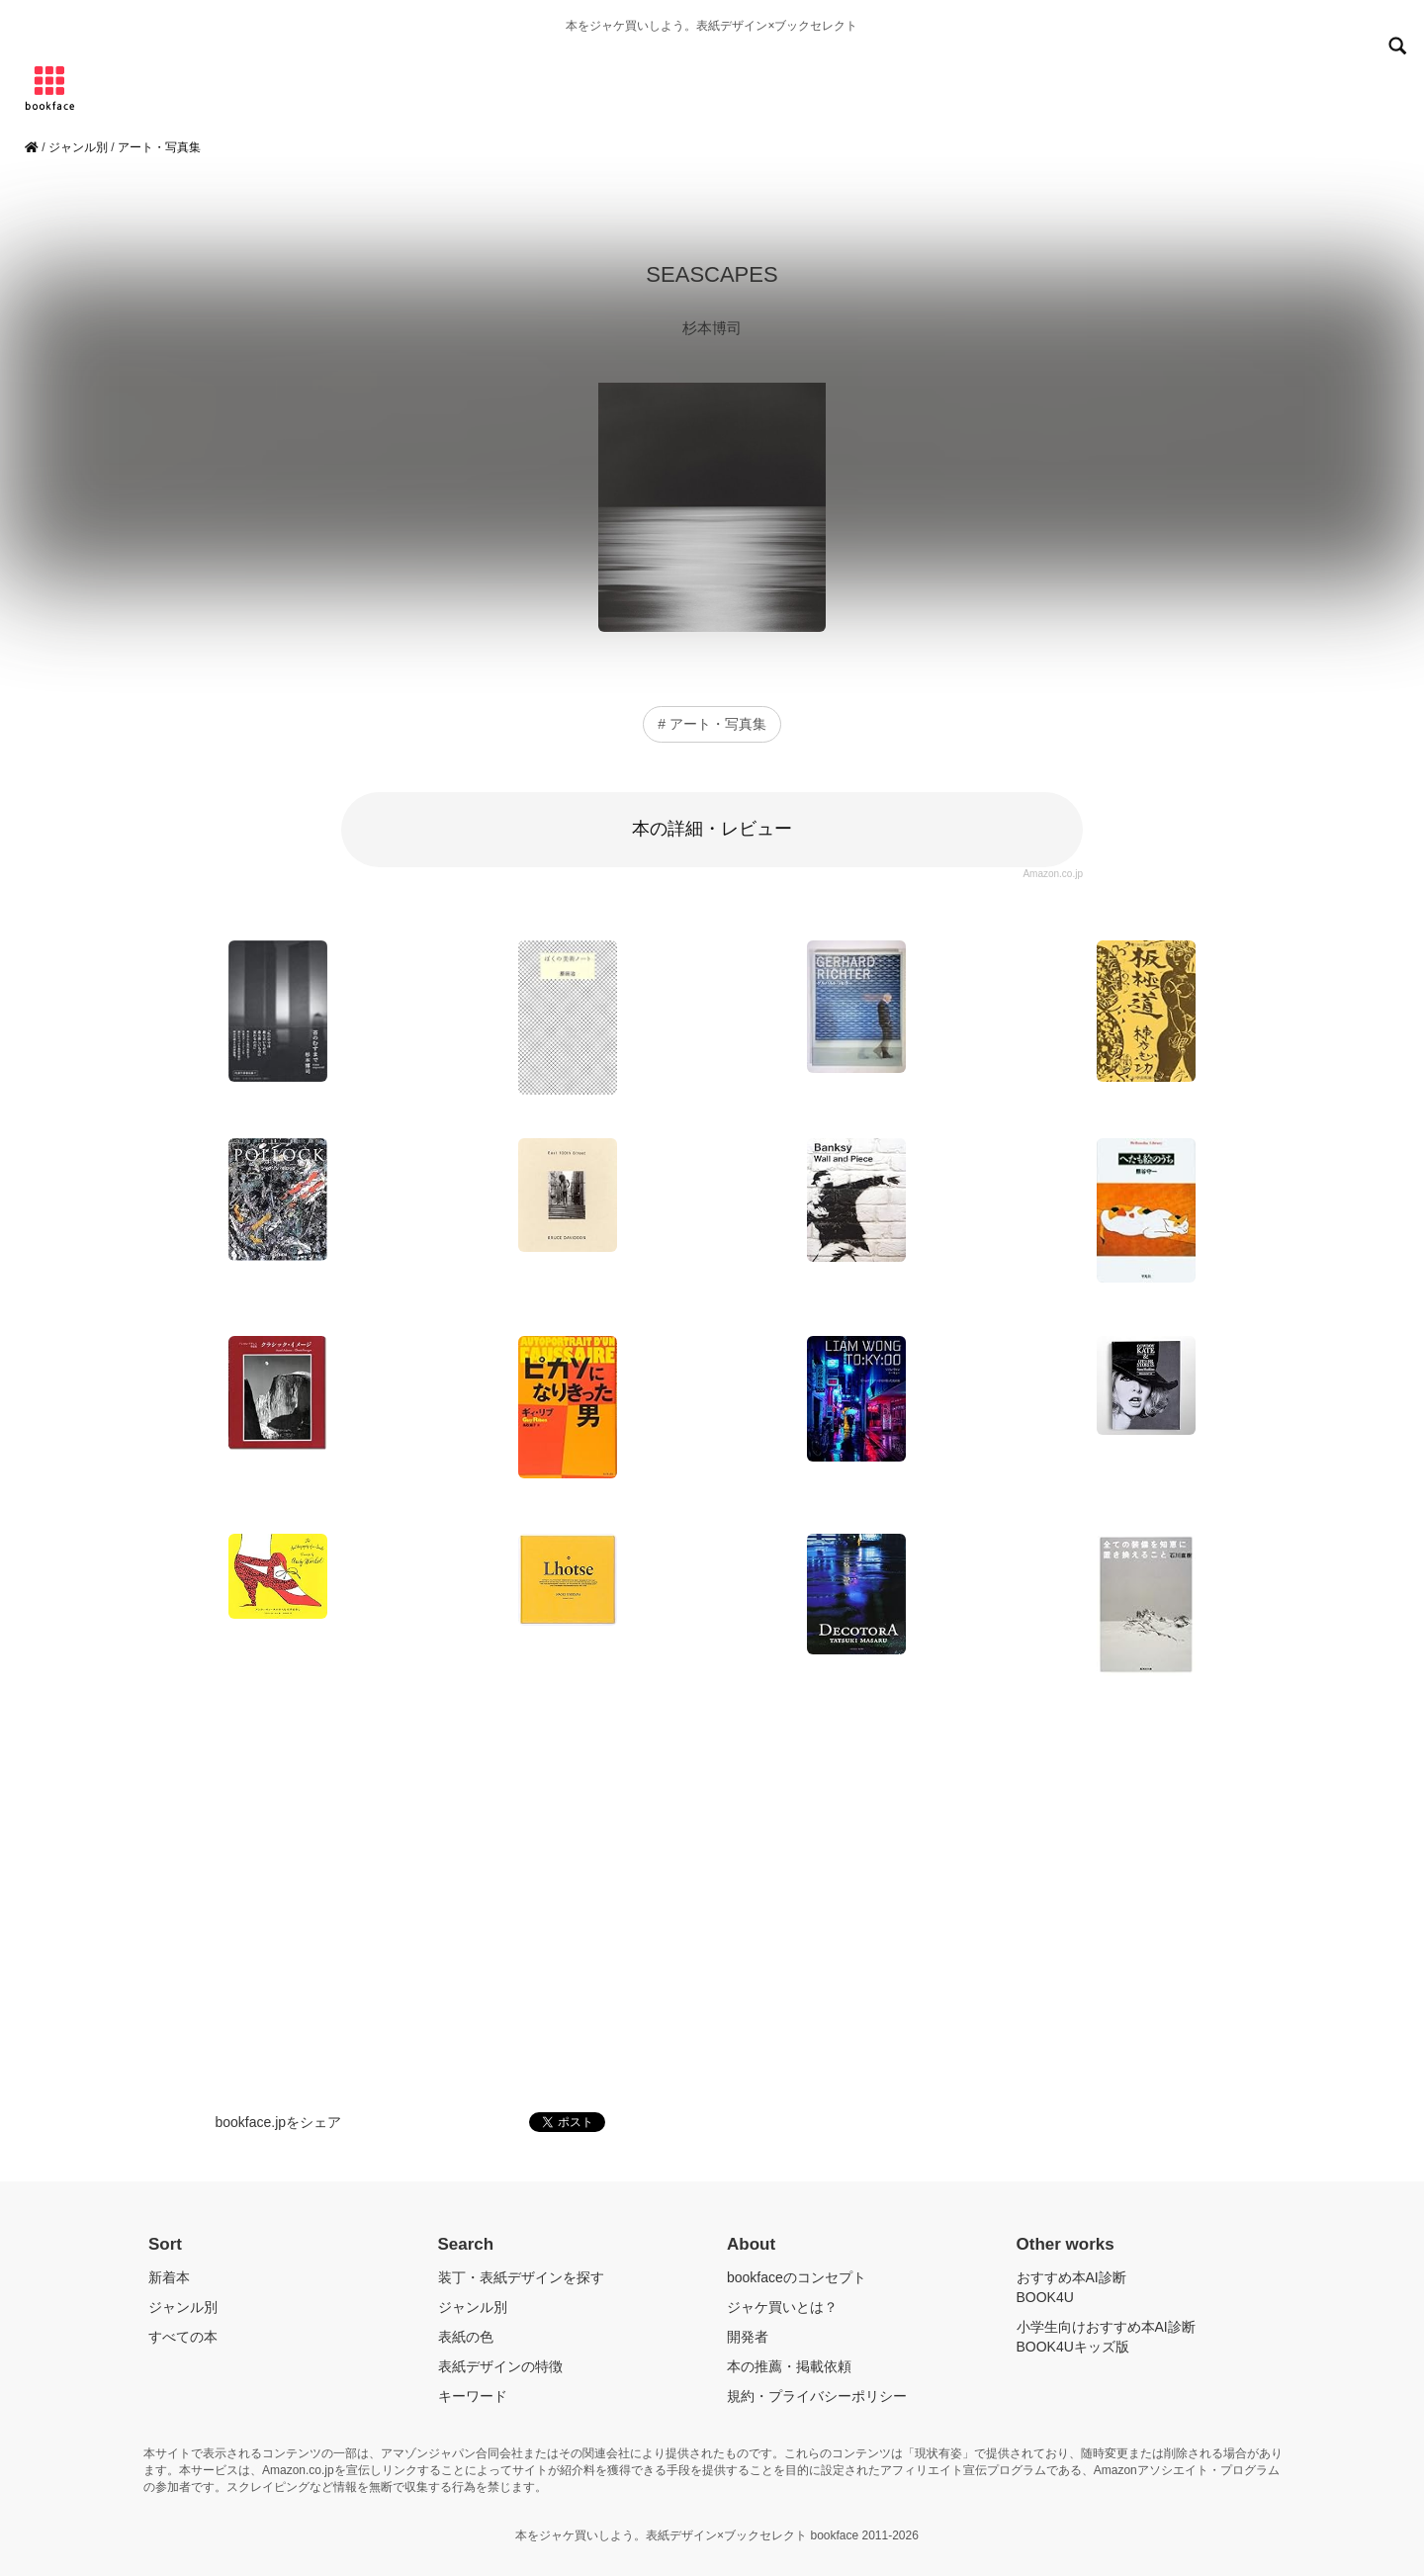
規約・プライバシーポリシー (817, 2396)
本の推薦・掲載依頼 (789, 2366)
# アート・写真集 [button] (712, 724)
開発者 (747, 2337)
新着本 (169, 2277)
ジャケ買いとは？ (782, 2307)
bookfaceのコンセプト (796, 2277)
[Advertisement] (712, 1899)
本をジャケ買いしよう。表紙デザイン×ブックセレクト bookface (688, 2535)
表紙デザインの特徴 (500, 2366)
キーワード (472, 2396)
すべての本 (183, 2337)
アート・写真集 (159, 147)
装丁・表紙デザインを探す (521, 2277)
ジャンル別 (78, 147)
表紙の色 (465, 2337)
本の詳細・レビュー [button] (712, 829)
